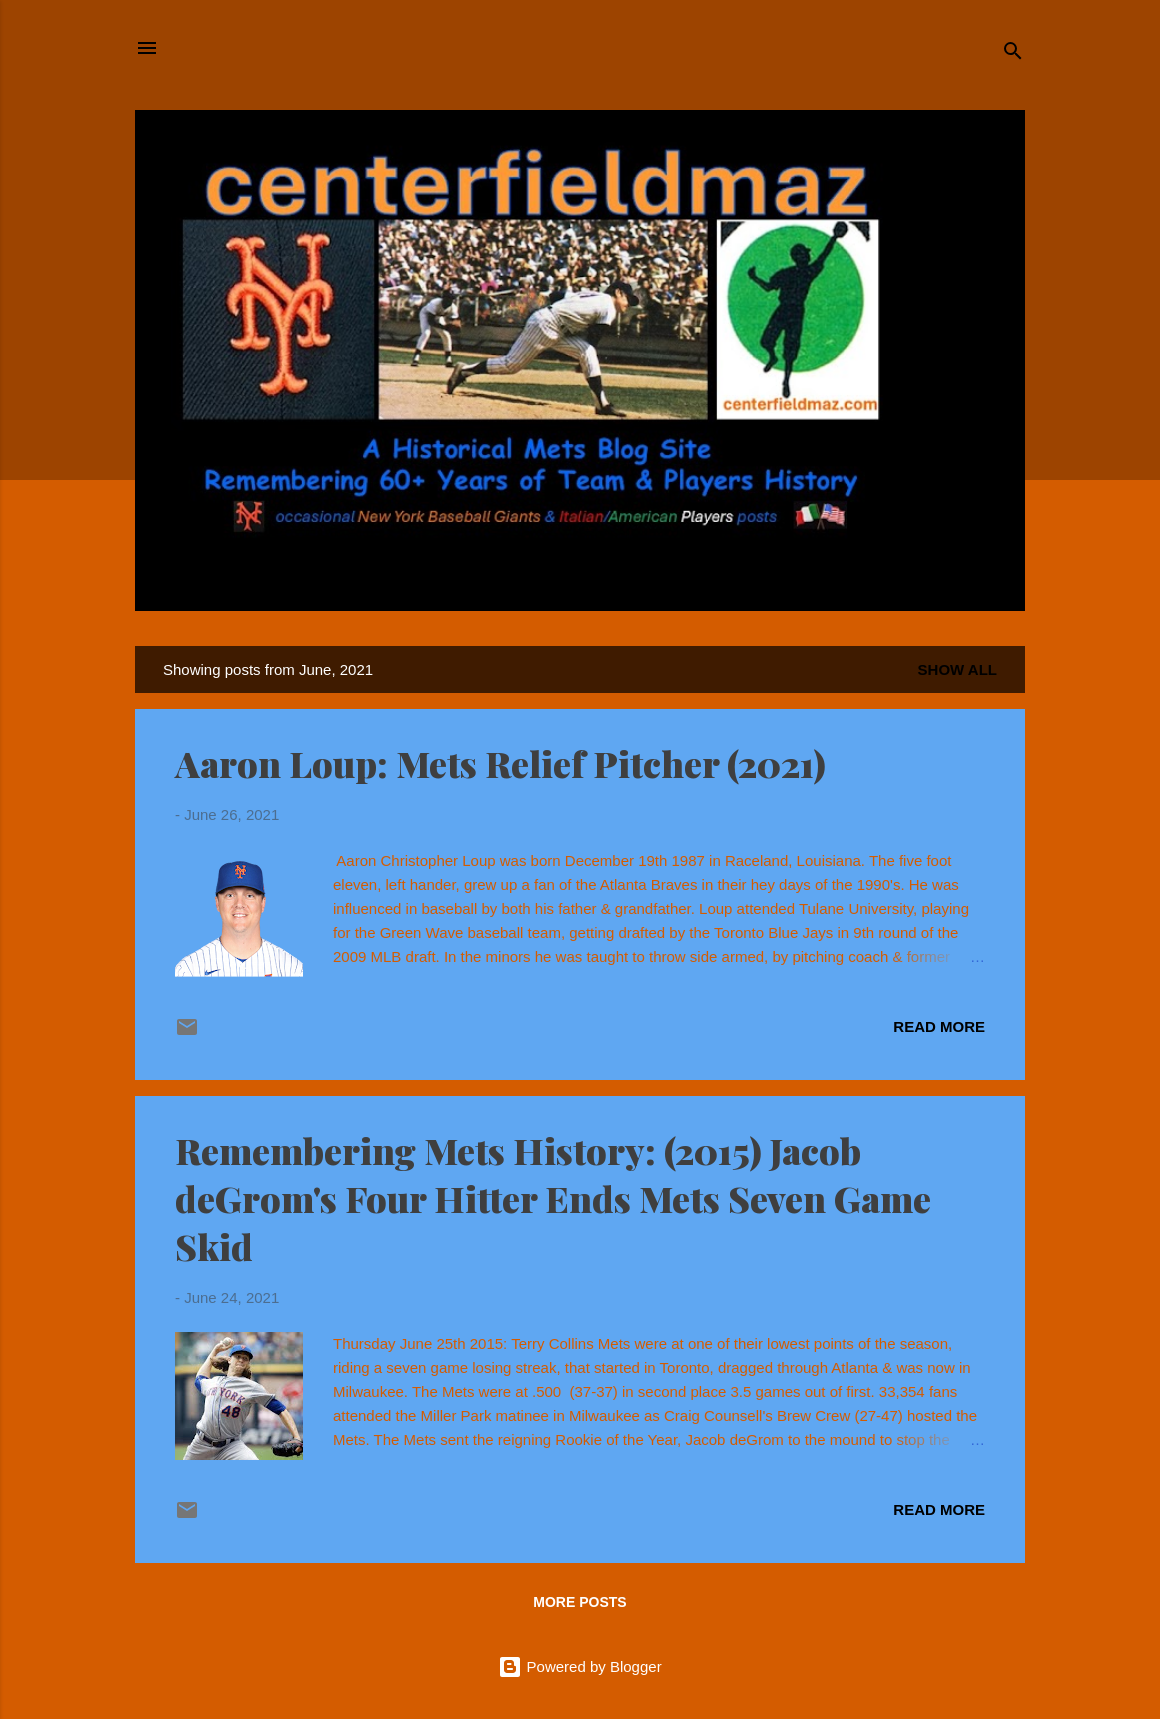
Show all (957, 669)
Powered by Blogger (579, 1666)
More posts (579, 1602)
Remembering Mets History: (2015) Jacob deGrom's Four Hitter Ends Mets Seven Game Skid (553, 1198)
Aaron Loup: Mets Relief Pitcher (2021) (500, 763)
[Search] (1013, 54)
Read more (939, 1026)
